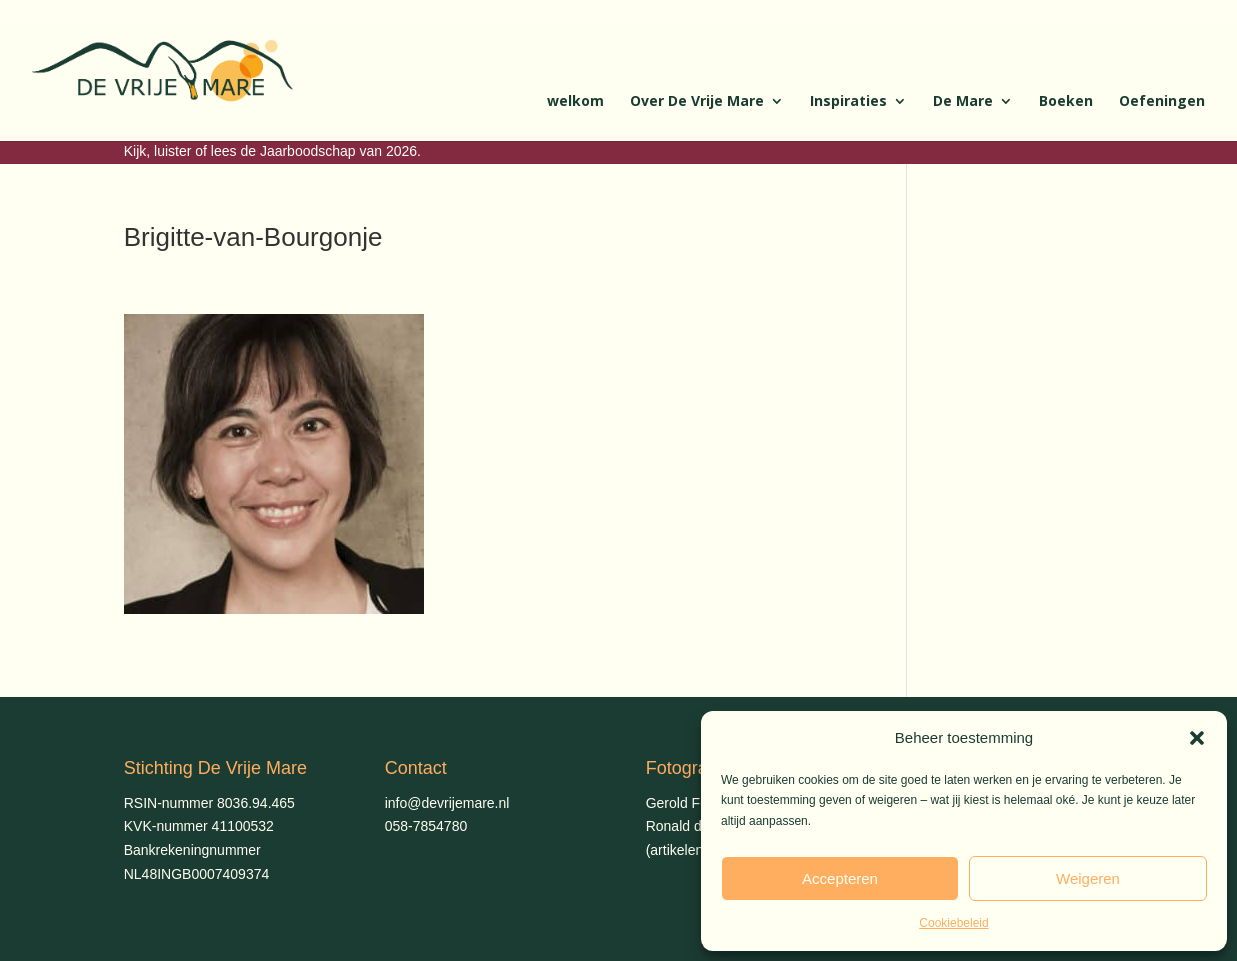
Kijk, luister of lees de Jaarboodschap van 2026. (272, 151)
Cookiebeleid (953, 923)
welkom (575, 102)
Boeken (1066, 102)
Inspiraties (848, 102)
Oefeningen (1162, 102)
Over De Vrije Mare (697, 102)
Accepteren (840, 878)
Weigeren (1088, 878)
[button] (1197, 738)
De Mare (963, 102)
